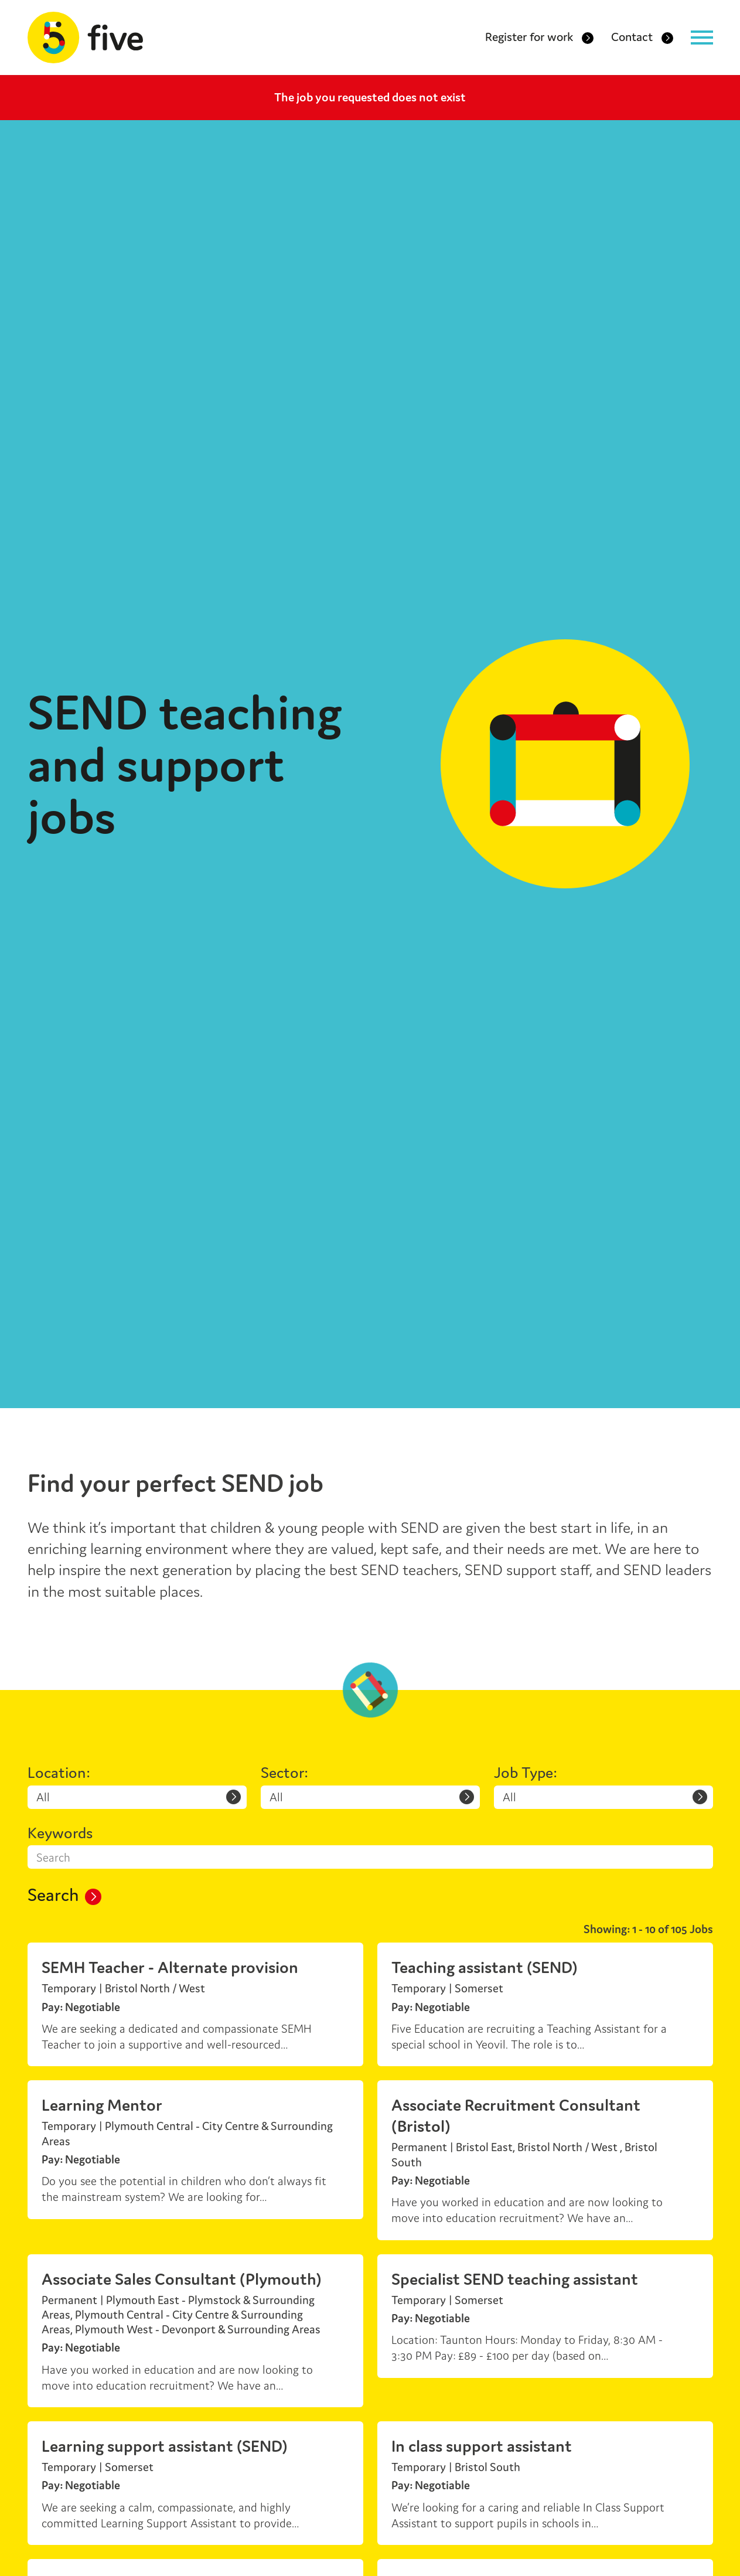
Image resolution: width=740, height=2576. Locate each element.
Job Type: (525, 1773)
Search (64, 1896)
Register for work (539, 39)
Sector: (284, 1773)
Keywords (60, 1833)
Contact (642, 39)
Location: (59, 1773)
